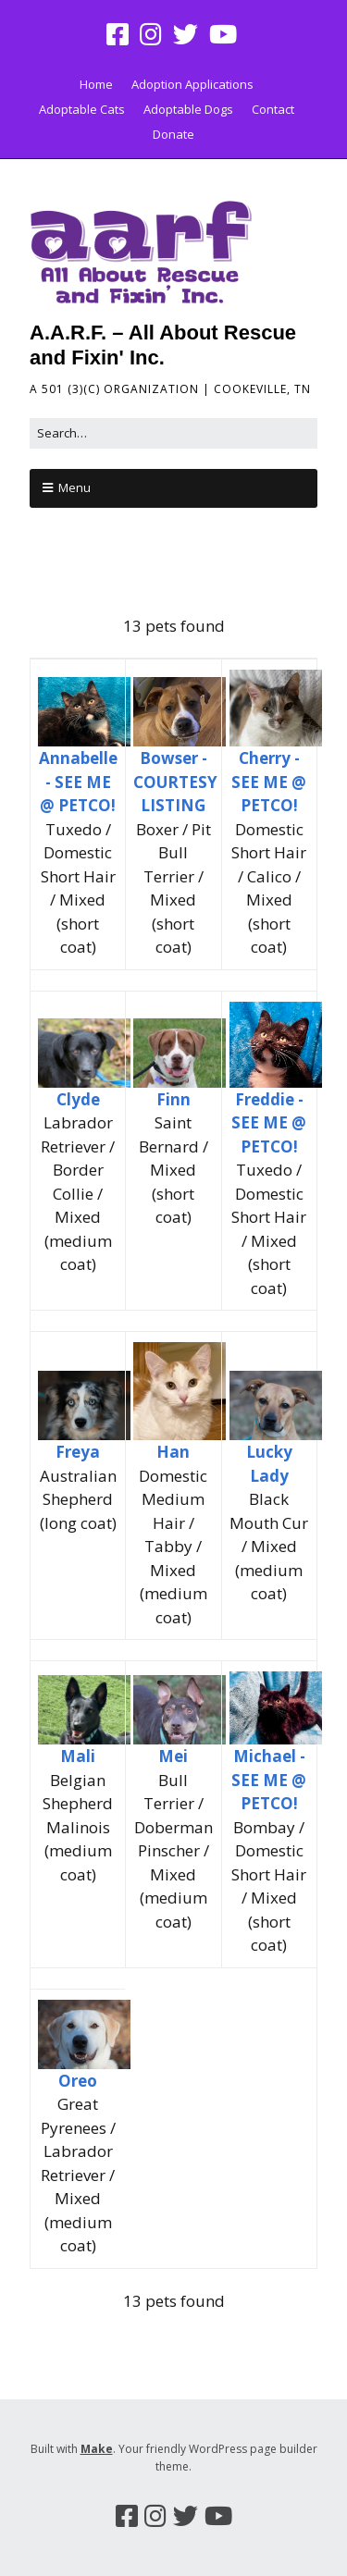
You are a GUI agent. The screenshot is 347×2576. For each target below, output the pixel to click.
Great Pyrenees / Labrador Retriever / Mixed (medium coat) (78, 2174)
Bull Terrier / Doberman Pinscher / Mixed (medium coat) (173, 1850)
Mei (173, 1756)
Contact (273, 109)
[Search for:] (173, 433)
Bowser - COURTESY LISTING (175, 781)
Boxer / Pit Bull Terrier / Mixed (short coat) (173, 888)
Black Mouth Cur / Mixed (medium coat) (268, 1546)
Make (97, 2449)
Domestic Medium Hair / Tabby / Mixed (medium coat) (173, 1546)
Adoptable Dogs (188, 109)
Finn (173, 1099)
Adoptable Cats (82, 109)
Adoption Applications (192, 84)
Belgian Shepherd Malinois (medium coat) (78, 1827)
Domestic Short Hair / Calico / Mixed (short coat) (268, 888)
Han (173, 1451)
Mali (77, 1756)
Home (96, 84)
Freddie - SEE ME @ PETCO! (268, 1123)
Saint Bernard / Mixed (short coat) (173, 1169)
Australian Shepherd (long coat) (78, 1499)
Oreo (77, 2080)
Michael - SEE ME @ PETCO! (268, 1779)
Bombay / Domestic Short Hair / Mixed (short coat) (268, 1886)
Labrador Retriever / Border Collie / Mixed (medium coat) (78, 1193)
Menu (74, 487)
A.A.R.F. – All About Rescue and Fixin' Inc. (163, 344)
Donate (173, 134)
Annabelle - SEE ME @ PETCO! (78, 781)
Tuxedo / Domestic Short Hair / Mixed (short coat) (78, 888)
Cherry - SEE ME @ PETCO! (268, 781)
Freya (78, 1451)
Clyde (78, 1099)
